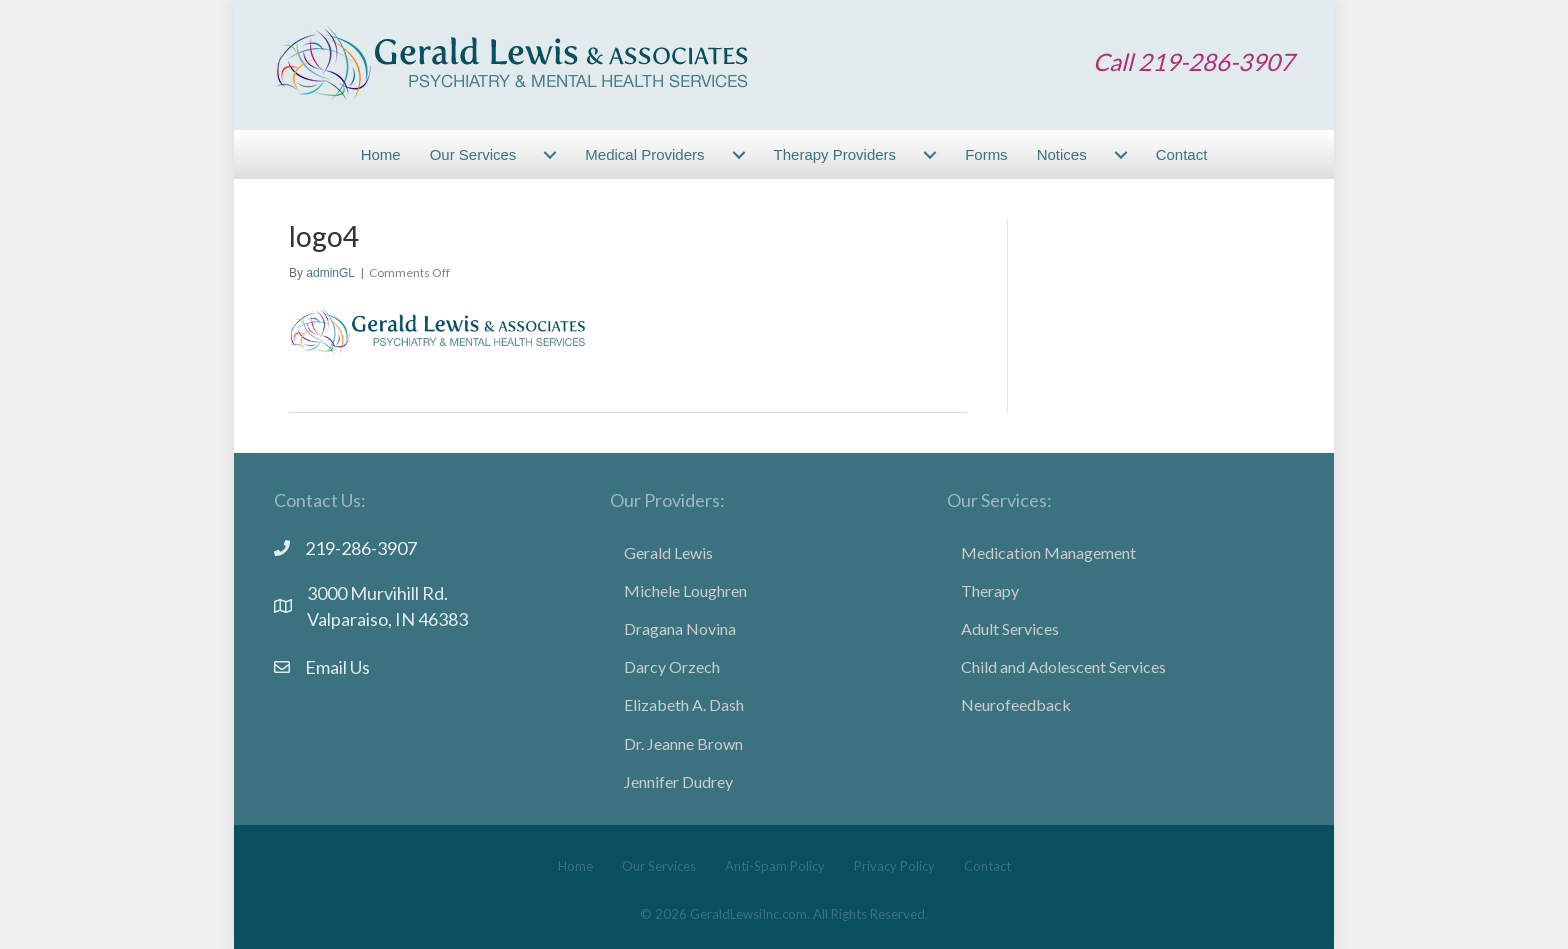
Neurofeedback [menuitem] (1016, 704)
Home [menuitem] (381, 154)
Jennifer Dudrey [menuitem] (678, 781)
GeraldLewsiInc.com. (750, 914)
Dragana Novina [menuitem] (680, 628)
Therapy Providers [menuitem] (835, 154)
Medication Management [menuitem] (1048, 552)
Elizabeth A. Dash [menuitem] (684, 704)
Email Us (337, 667)
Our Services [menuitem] (473, 154)
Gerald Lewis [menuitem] (668, 552)
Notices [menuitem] (1062, 154)
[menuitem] (550, 154)
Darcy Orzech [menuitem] (672, 666)
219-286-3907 (361, 548)
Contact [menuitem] (1182, 154)
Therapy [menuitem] (990, 590)
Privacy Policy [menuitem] (894, 866)
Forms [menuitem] (986, 154)
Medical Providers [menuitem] (644, 154)
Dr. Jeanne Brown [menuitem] (683, 743)
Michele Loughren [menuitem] (685, 590)
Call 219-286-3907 (1193, 61)
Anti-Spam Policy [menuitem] (775, 866)
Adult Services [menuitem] (1010, 628)
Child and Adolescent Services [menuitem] (1063, 666)
